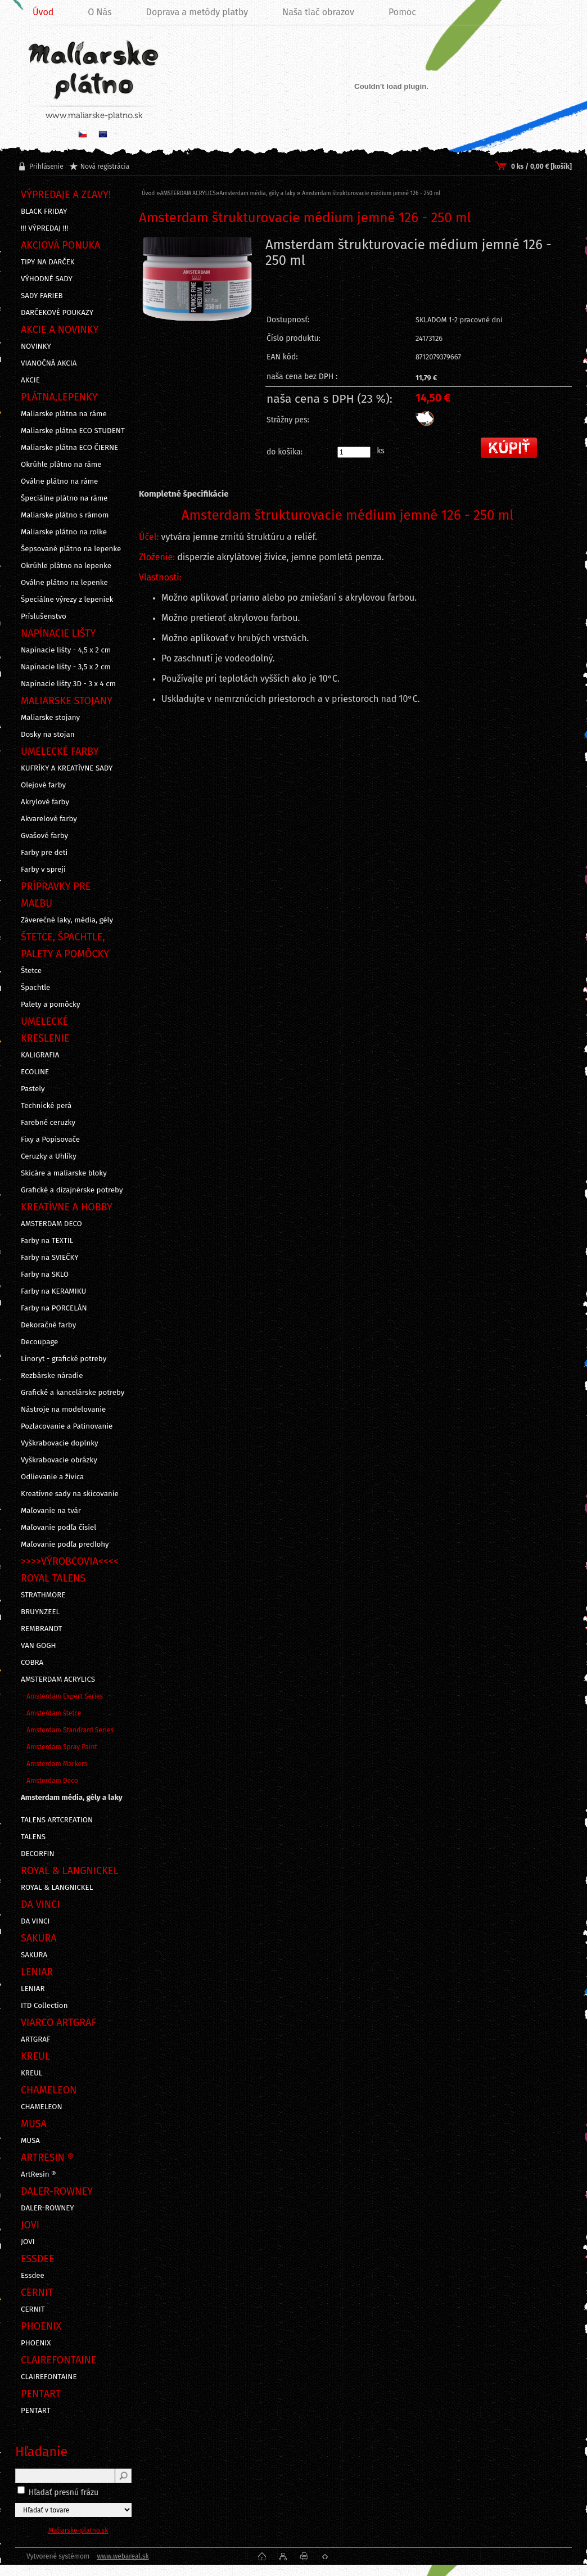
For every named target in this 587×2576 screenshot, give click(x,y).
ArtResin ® (38, 2174)
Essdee (32, 2275)
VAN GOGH (38, 1645)
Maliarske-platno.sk (78, 2530)
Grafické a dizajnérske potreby (72, 1190)
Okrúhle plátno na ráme (61, 464)
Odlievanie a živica (52, 1476)
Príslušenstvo (43, 616)
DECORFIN (38, 1853)
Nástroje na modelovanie (63, 1409)
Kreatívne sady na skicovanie (70, 1493)
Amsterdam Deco (52, 1781)
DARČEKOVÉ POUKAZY (57, 312)
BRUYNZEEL (40, 1611)
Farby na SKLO (45, 1274)
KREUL (32, 2073)
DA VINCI (35, 1921)
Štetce (31, 970)
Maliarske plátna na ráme (64, 413)
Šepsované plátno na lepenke (71, 548)
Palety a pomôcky (50, 1004)
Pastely (33, 1088)
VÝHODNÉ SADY (47, 278)
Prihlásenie (46, 166)
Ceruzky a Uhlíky (48, 1156)
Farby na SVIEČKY (50, 1257)
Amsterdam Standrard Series (70, 1730)
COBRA (32, 1662)
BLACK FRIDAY (44, 211)
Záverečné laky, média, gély (67, 920)
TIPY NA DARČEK (48, 262)
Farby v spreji (43, 869)
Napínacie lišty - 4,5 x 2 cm (66, 650)
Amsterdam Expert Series (64, 1696)
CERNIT (33, 2309)
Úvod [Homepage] (43, 12)
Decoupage (39, 1341)
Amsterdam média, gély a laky (72, 1797)
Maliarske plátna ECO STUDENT (73, 430)
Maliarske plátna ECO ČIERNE (69, 447)
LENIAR (33, 1988)
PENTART (36, 2410)
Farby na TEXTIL (47, 1240)
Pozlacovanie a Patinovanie (66, 1426)
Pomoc (402, 12)
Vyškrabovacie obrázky (59, 1460)
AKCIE (30, 380)
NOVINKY (36, 346)
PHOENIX (36, 2343)
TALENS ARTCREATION (57, 1820)
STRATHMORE (43, 1595)
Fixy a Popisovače (50, 1139)
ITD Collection (44, 2005)
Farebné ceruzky (48, 1122)
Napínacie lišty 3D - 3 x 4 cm (68, 683)
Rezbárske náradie (52, 1375)
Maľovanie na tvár (51, 1510)
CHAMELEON (41, 2106)
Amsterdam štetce (53, 1713)
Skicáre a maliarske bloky (64, 1173)
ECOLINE (35, 1072)
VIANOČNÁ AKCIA (48, 363)
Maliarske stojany (50, 717)
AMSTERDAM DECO (51, 1223)
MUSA (30, 2140)
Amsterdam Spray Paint (61, 1747)
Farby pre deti (44, 852)
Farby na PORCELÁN (54, 1308)
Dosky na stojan (48, 734)
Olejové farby (43, 785)
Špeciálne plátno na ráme (64, 498)
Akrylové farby (45, 802)
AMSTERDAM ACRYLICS (58, 1679)
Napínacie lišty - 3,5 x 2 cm (66, 667)
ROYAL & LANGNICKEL (57, 1887)
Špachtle (35, 987)
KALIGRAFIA (40, 1055)
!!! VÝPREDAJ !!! (44, 228)
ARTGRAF (36, 2039)
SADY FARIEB (42, 295)
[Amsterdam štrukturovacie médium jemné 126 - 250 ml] (197, 307)
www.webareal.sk (122, 2556)
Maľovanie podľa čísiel (58, 1527)
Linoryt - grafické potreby (63, 1358)
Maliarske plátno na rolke (64, 532)
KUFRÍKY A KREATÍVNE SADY (66, 768)
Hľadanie (41, 2452)
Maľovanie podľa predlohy (65, 1544)
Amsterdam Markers (56, 1764)
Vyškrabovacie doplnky (59, 1443)
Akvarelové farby (49, 818)
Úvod (148, 193)
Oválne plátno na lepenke (64, 582)
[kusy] (354, 452)
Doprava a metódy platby (197, 12)
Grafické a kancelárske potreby (72, 1392)
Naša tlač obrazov (318, 12)
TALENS (33, 1836)
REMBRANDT (41, 1628)
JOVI (28, 2241)
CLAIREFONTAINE (49, 2376)
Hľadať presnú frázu (64, 2492)
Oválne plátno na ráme (59, 481)
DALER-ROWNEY (47, 2208)
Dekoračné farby (48, 1325)
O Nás (99, 12)
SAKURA (34, 1955)
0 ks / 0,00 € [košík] (541, 166)
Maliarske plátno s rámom (65, 515)
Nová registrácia (104, 166)
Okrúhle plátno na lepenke (66, 565)
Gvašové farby (44, 835)
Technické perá (46, 1105)
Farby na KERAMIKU (53, 1291)
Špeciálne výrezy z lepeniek (67, 599)
